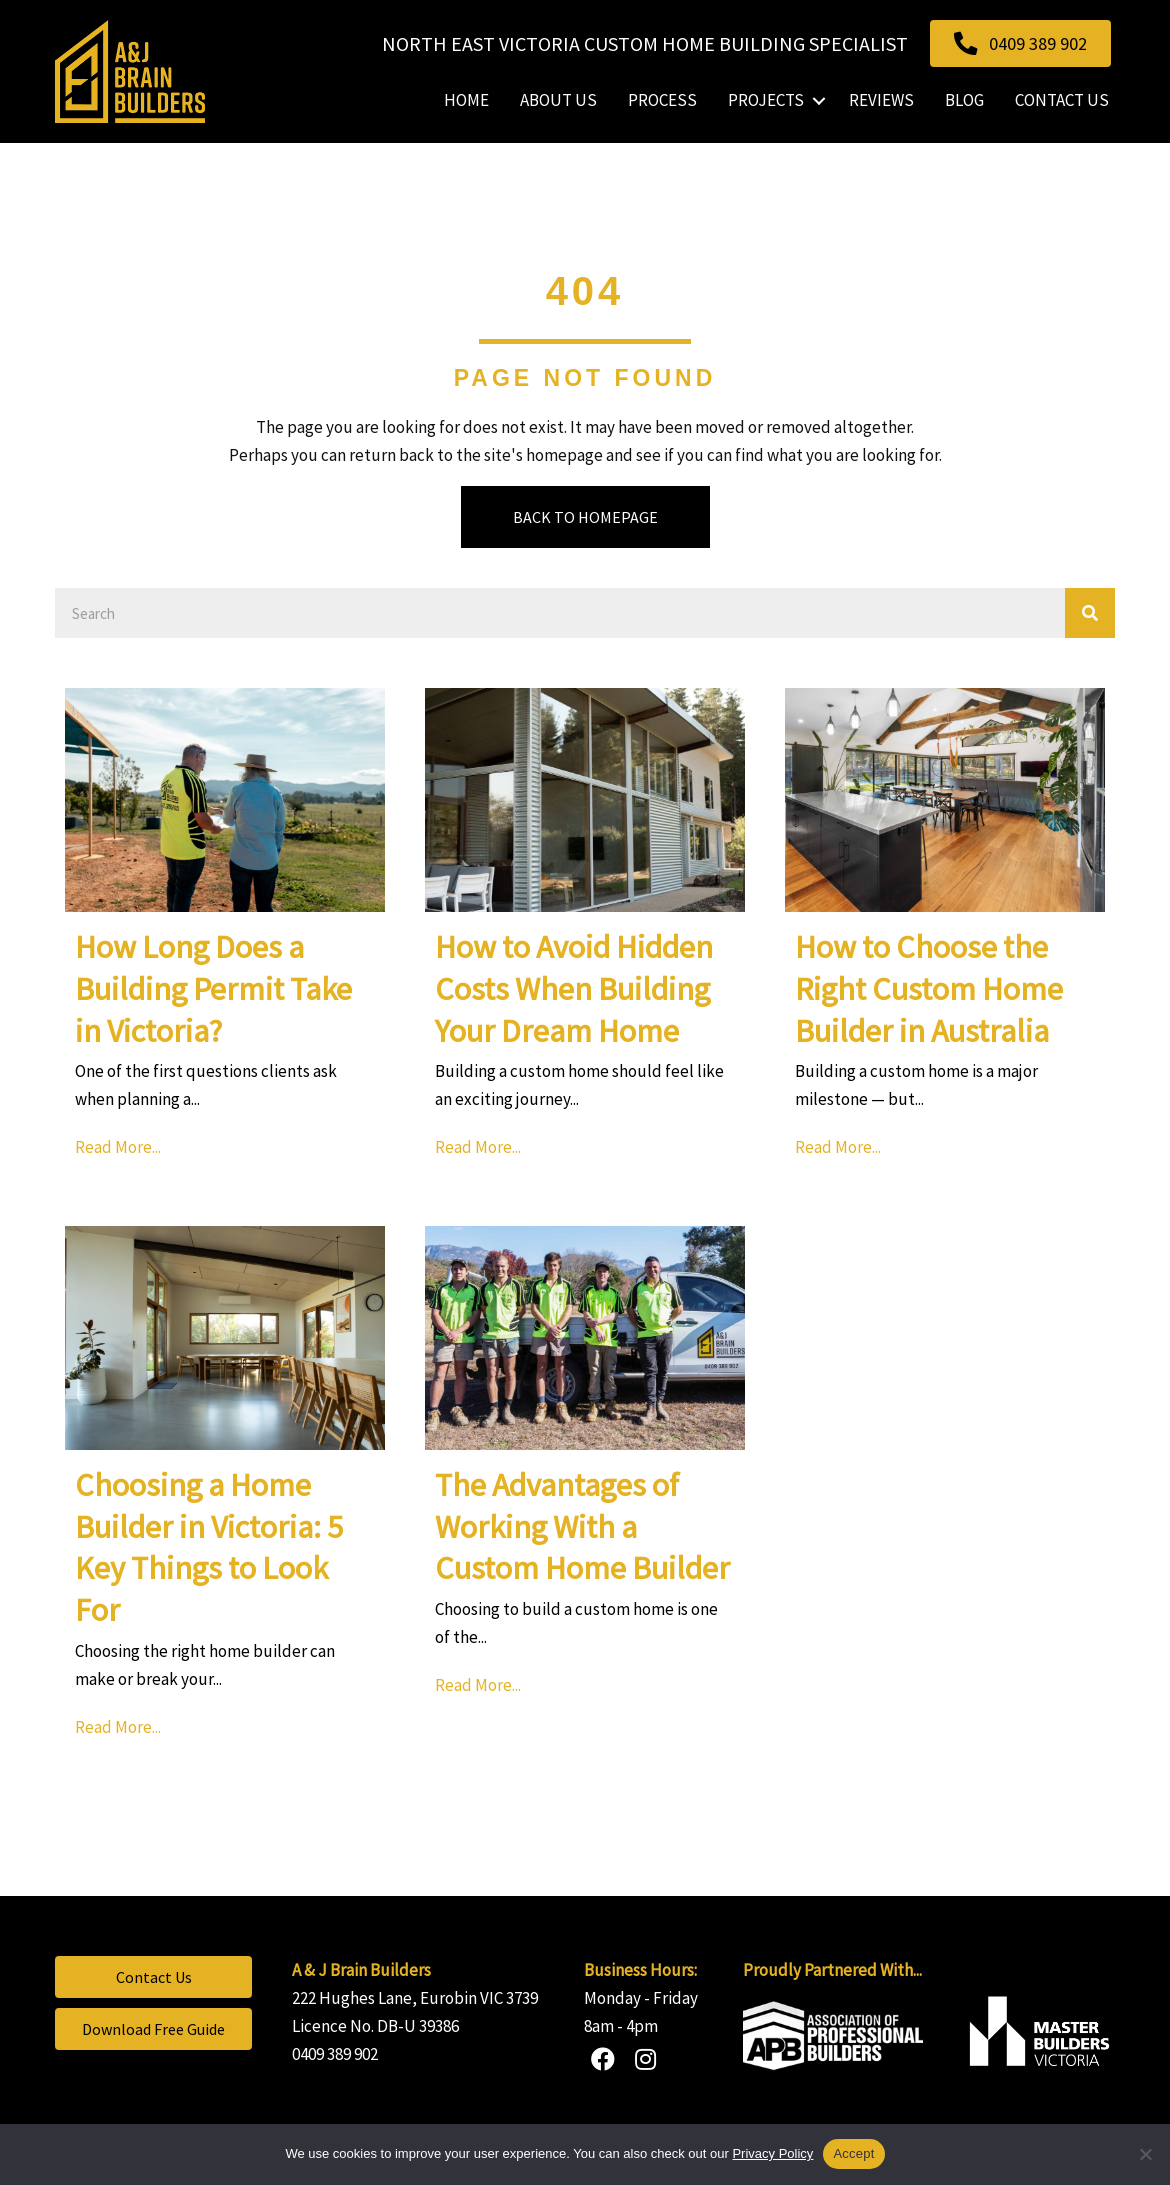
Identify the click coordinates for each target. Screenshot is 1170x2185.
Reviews (881, 100)
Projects (766, 100)
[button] (818, 100)
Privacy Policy (772, 2153)
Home (466, 100)
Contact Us (1062, 100)
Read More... (123, 1145)
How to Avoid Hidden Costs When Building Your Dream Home (574, 988)
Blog (964, 100)
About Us (558, 100)
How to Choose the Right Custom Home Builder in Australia (929, 988)
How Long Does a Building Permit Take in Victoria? (213, 988)
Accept (853, 2153)
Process (662, 100)
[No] (1145, 2154)
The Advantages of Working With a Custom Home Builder (582, 1526)
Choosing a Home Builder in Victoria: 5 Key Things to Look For (209, 1547)
